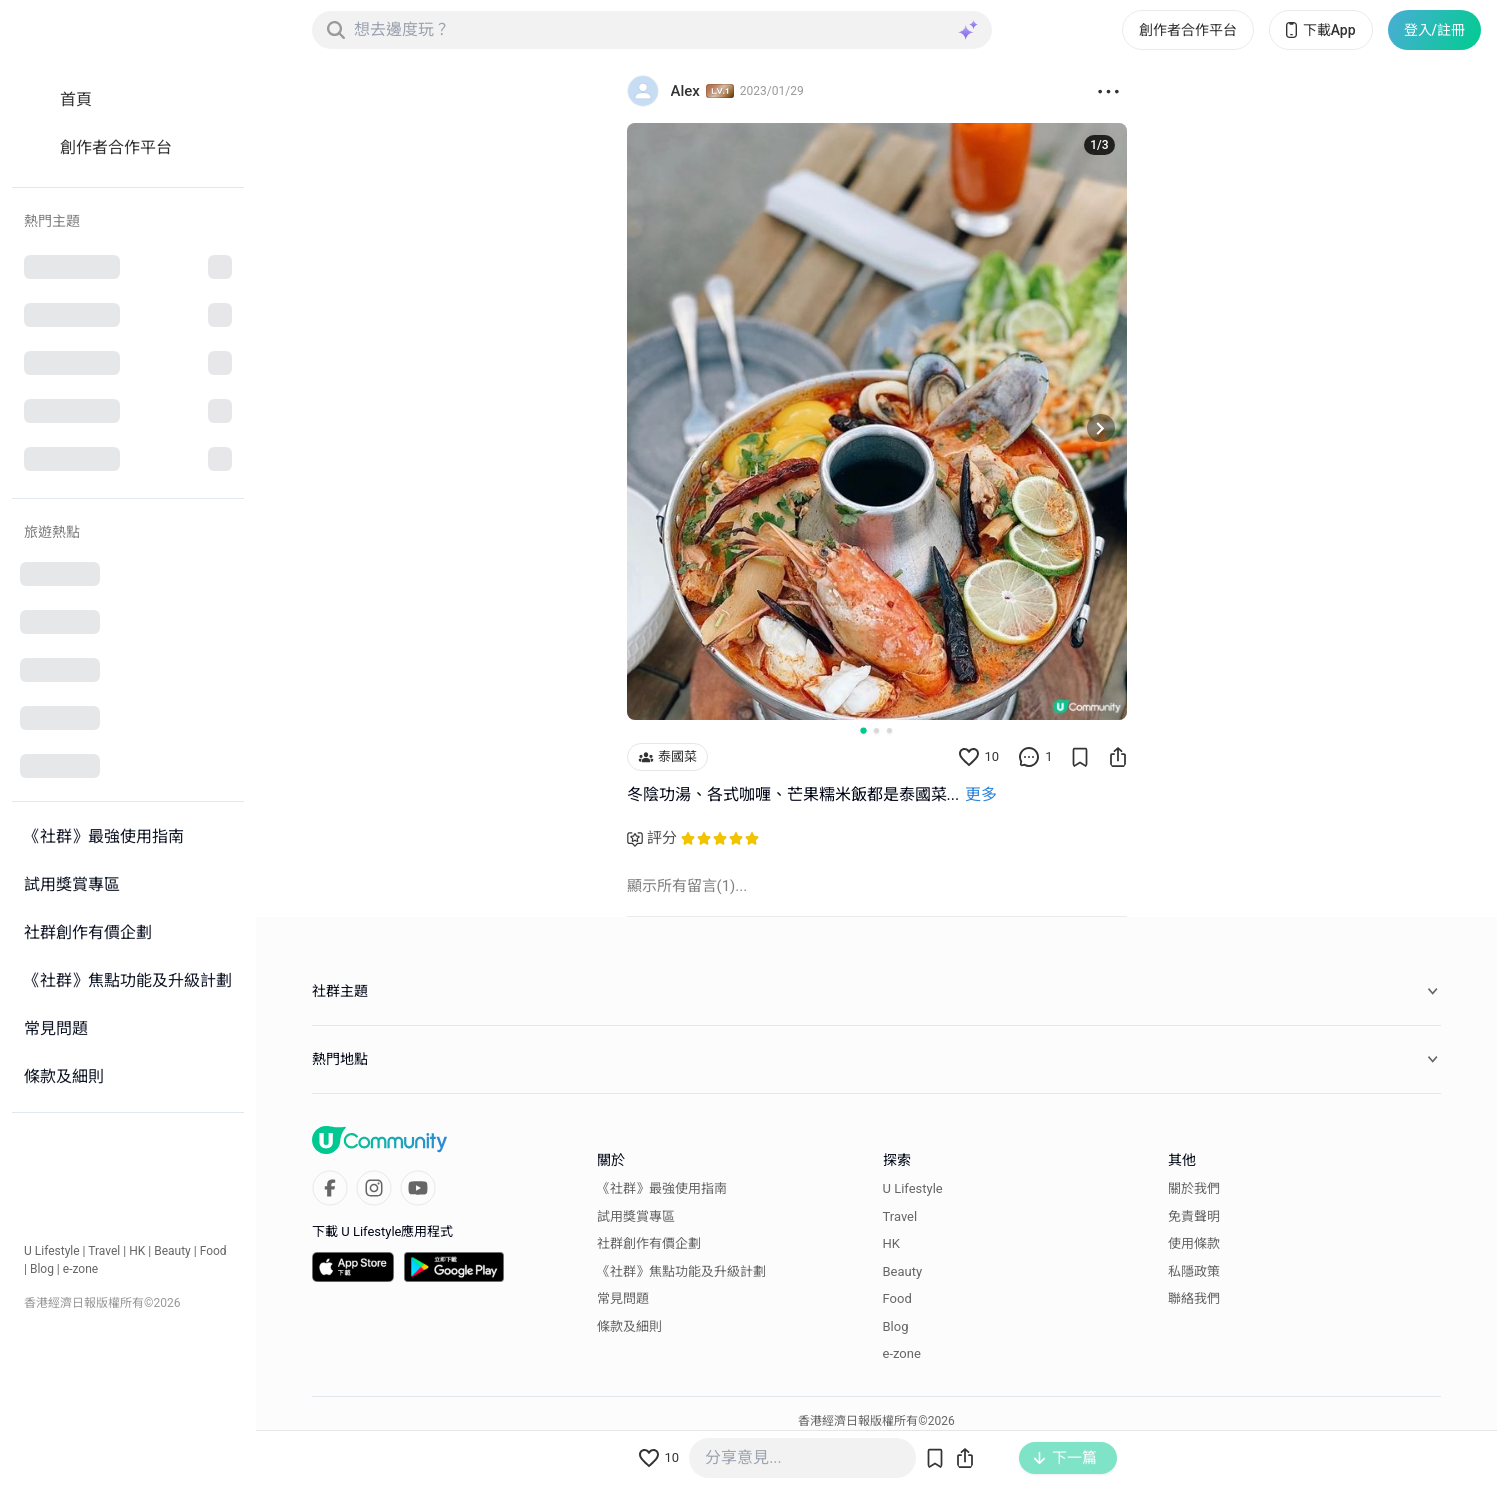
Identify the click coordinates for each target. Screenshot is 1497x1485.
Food (213, 1251)
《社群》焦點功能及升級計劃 (681, 1271)
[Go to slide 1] (863, 730)
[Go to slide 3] (889, 730)
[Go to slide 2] (876, 730)
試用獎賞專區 (636, 1216)
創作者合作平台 (1188, 30)
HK (137, 1251)
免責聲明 (1194, 1216)
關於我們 (1194, 1188)
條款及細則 (629, 1326)
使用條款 (1194, 1243)
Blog (42, 1269)
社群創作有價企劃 (649, 1243)
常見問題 (623, 1298)
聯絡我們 (1194, 1298)
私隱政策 (1194, 1271)
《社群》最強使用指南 (662, 1188)
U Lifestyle (52, 1251)
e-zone (80, 1269)
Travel (104, 1251)
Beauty (172, 1251)
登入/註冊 (1434, 30)
